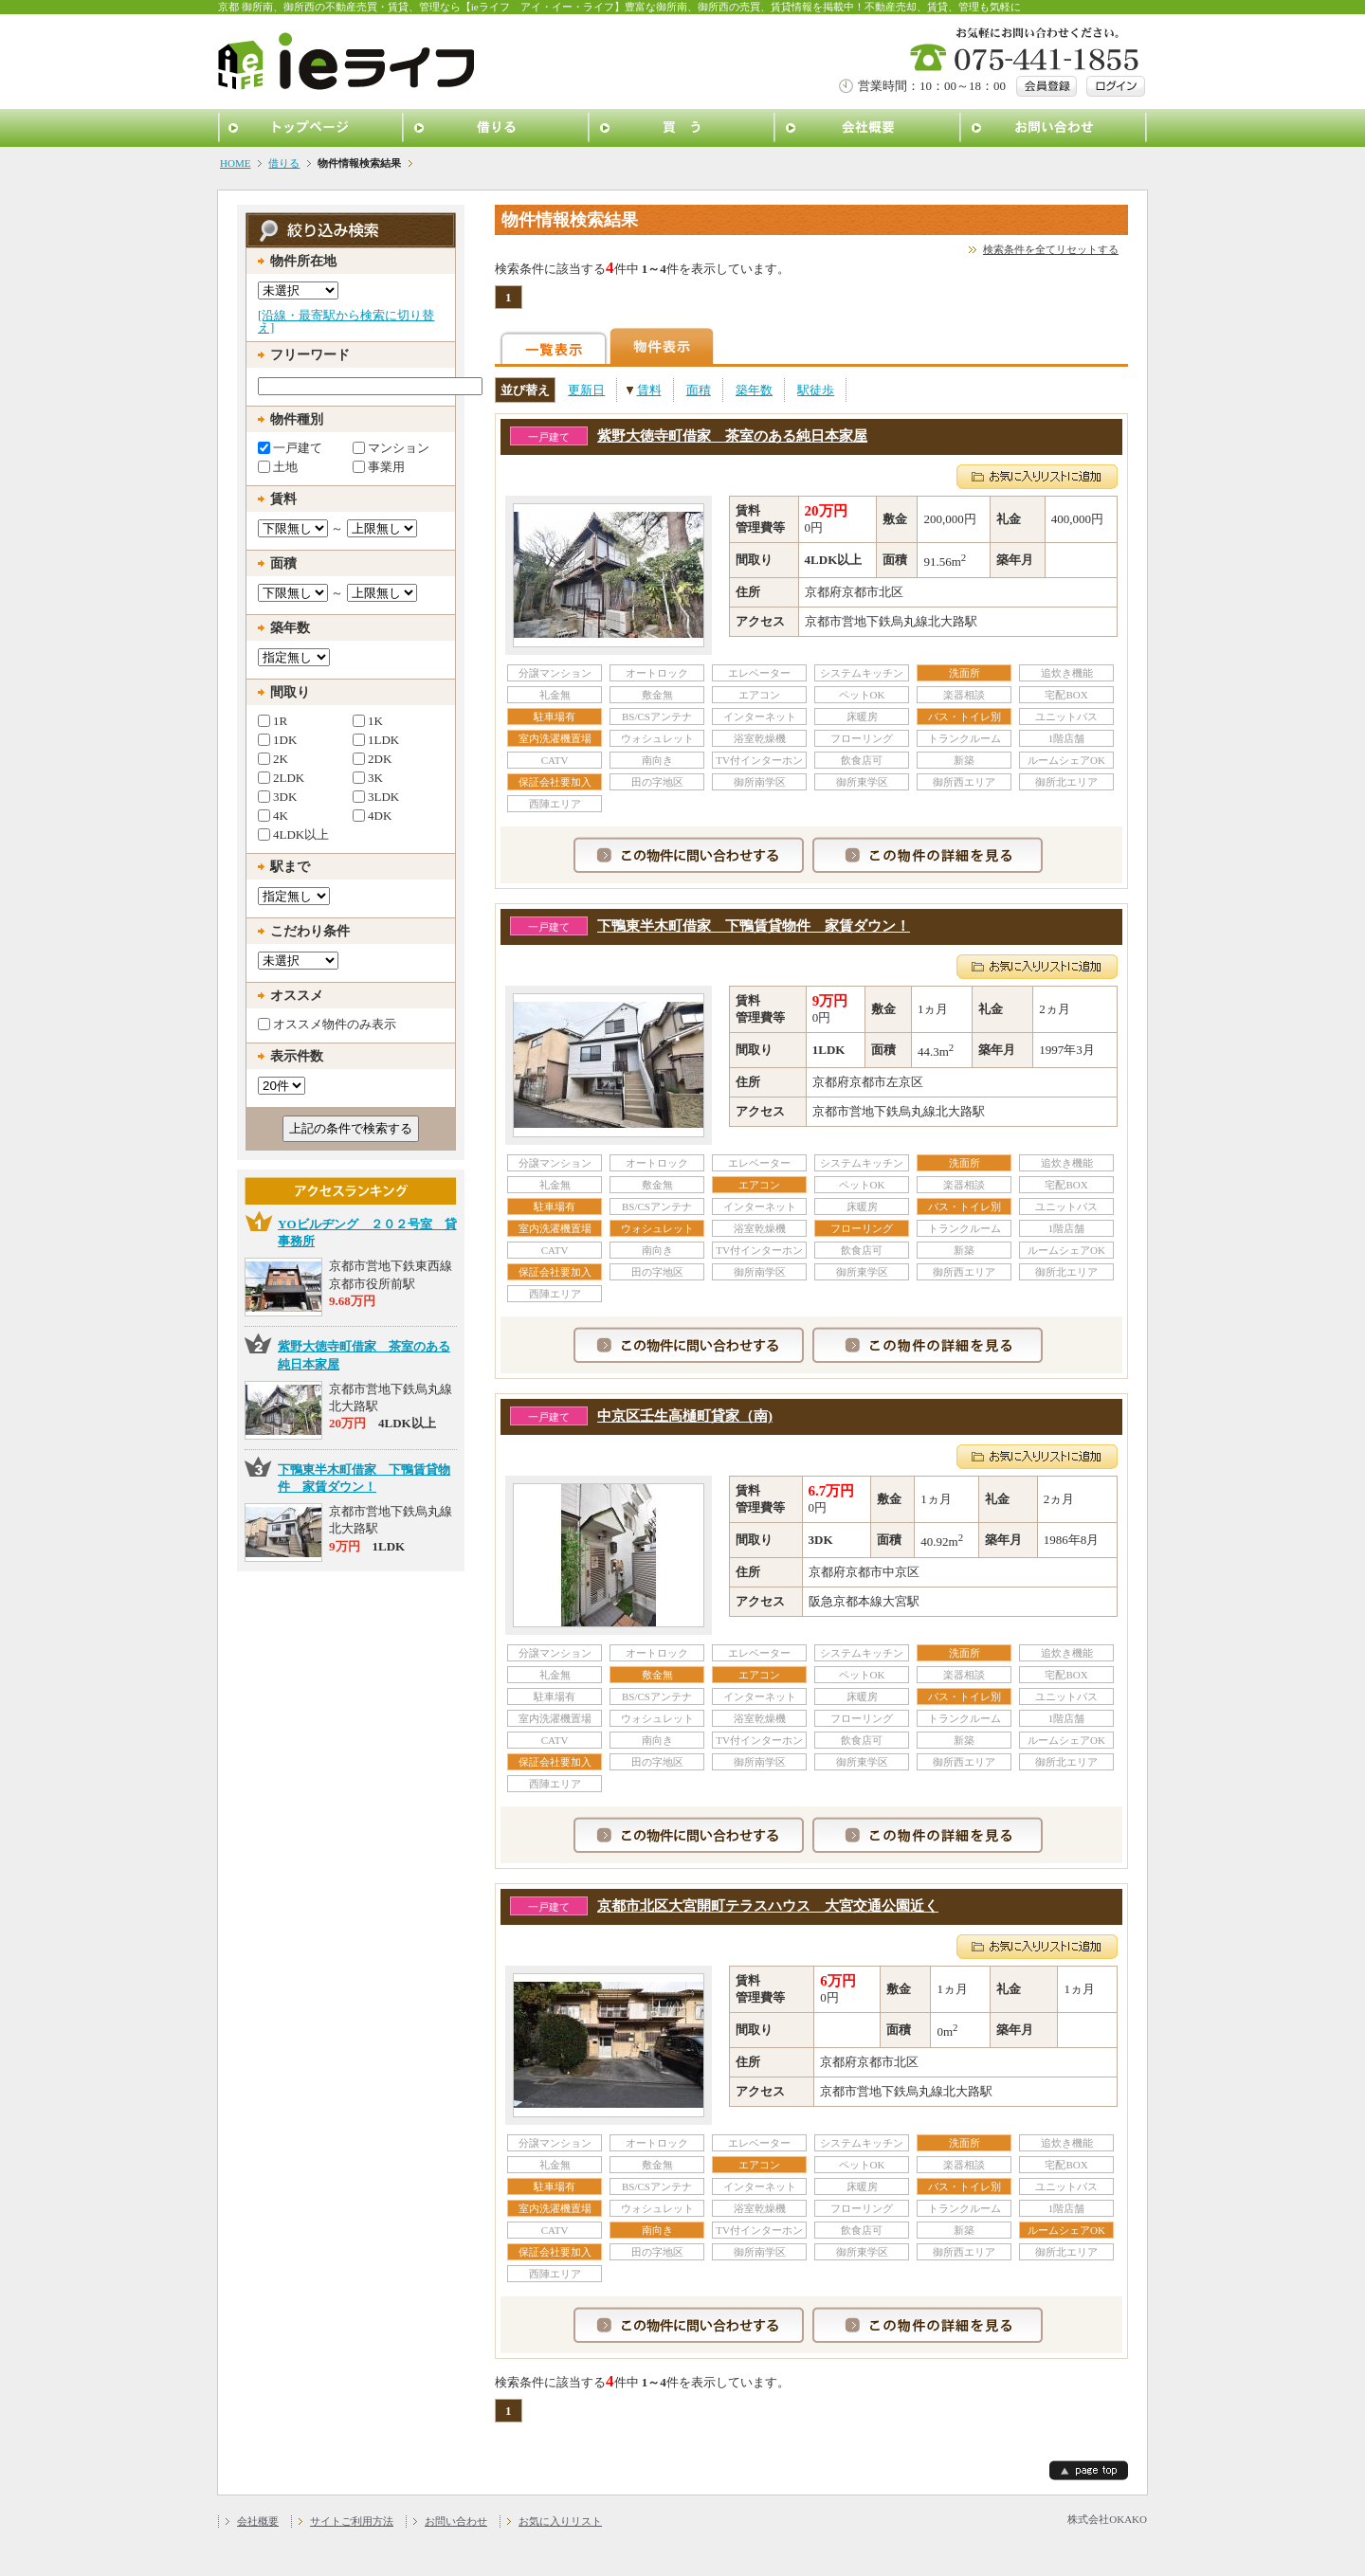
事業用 (379, 466)
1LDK (376, 739)
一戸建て (290, 447)
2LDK (281, 777)
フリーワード (310, 355)
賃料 (649, 390)
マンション (391, 447)
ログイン (1115, 86)
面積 (698, 390)
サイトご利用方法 (351, 2521)
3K (368, 777)
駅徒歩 (815, 390)
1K (368, 720)
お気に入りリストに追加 (1037, 476)
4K (273, 815)
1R (272, 720)
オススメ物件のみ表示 (327, 1023)
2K (273, 758)
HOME (235, 163)
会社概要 (868, 128)
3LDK (376, 796)
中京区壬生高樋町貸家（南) (685, 1416)
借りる (497, 128)
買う (682, 128)
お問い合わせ (1054, 128)
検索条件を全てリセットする (1051, 249)
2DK (372, 758)
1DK (277, 739)
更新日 (586, 390)
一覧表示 (554, 346)
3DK (277, 796)
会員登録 (1046, 86)
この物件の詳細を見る (927, 855)
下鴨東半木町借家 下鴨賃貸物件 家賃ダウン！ (753, 926)
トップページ (311, 128)
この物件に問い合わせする (689, 855)
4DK (372, 815)
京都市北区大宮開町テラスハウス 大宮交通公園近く (767, 1906)
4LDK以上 (293, 834)
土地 (278, 466)
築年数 (754, 390)
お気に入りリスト (560, 2521)
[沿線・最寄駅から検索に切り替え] (346, 321)
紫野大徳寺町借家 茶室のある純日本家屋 (732, 436)
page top (1088, 2470)
